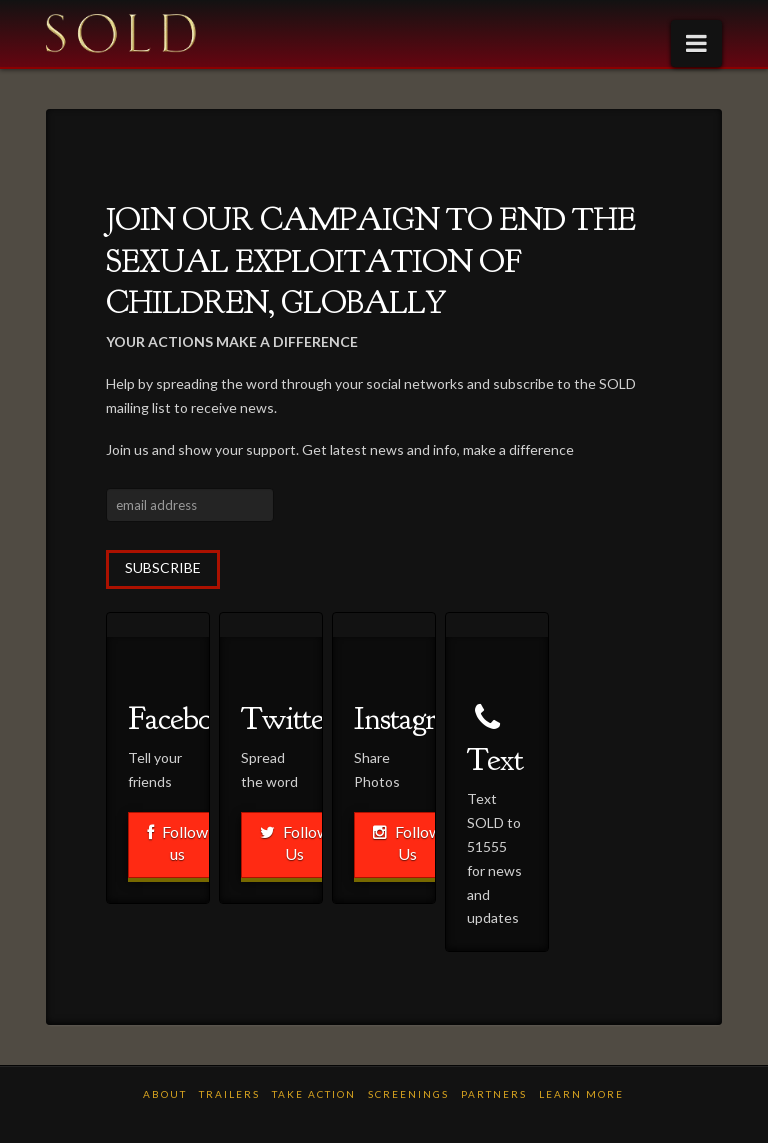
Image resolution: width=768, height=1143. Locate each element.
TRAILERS (229, 1094)
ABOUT (165, 1094)
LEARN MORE (581, 1094)
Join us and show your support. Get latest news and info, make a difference (340, 449)
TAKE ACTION (314, 1094)
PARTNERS (494, 1094)
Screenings (408, 1094)
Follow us (177, 842)
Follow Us (294, 842)
